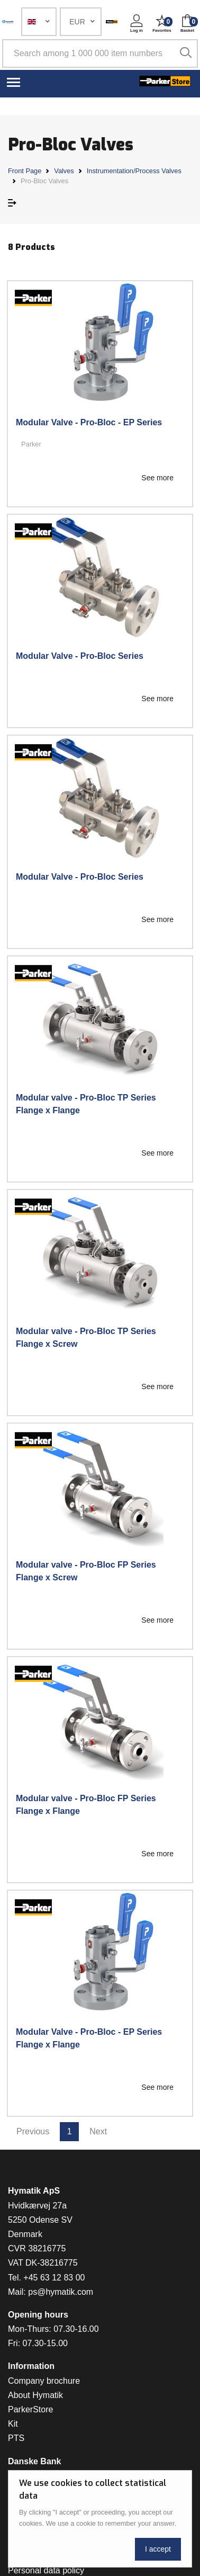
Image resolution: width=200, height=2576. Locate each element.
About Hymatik (35, 2395)
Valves (64, 171)
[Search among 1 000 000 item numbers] (100, 53)
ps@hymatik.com (60, 2291)
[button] (39, 21)
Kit (13, 2423)
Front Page (24, 171)
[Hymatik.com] (8, 22)
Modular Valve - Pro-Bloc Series (79, 655)
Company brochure (44, 2380)
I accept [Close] (158, 2549)
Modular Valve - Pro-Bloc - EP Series (89, 422)
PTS (16, 2438)
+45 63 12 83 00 (54, 2277)
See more (157, 477)
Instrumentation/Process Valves (134, 171)
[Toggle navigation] (13, 81)
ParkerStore (30, 2409)
